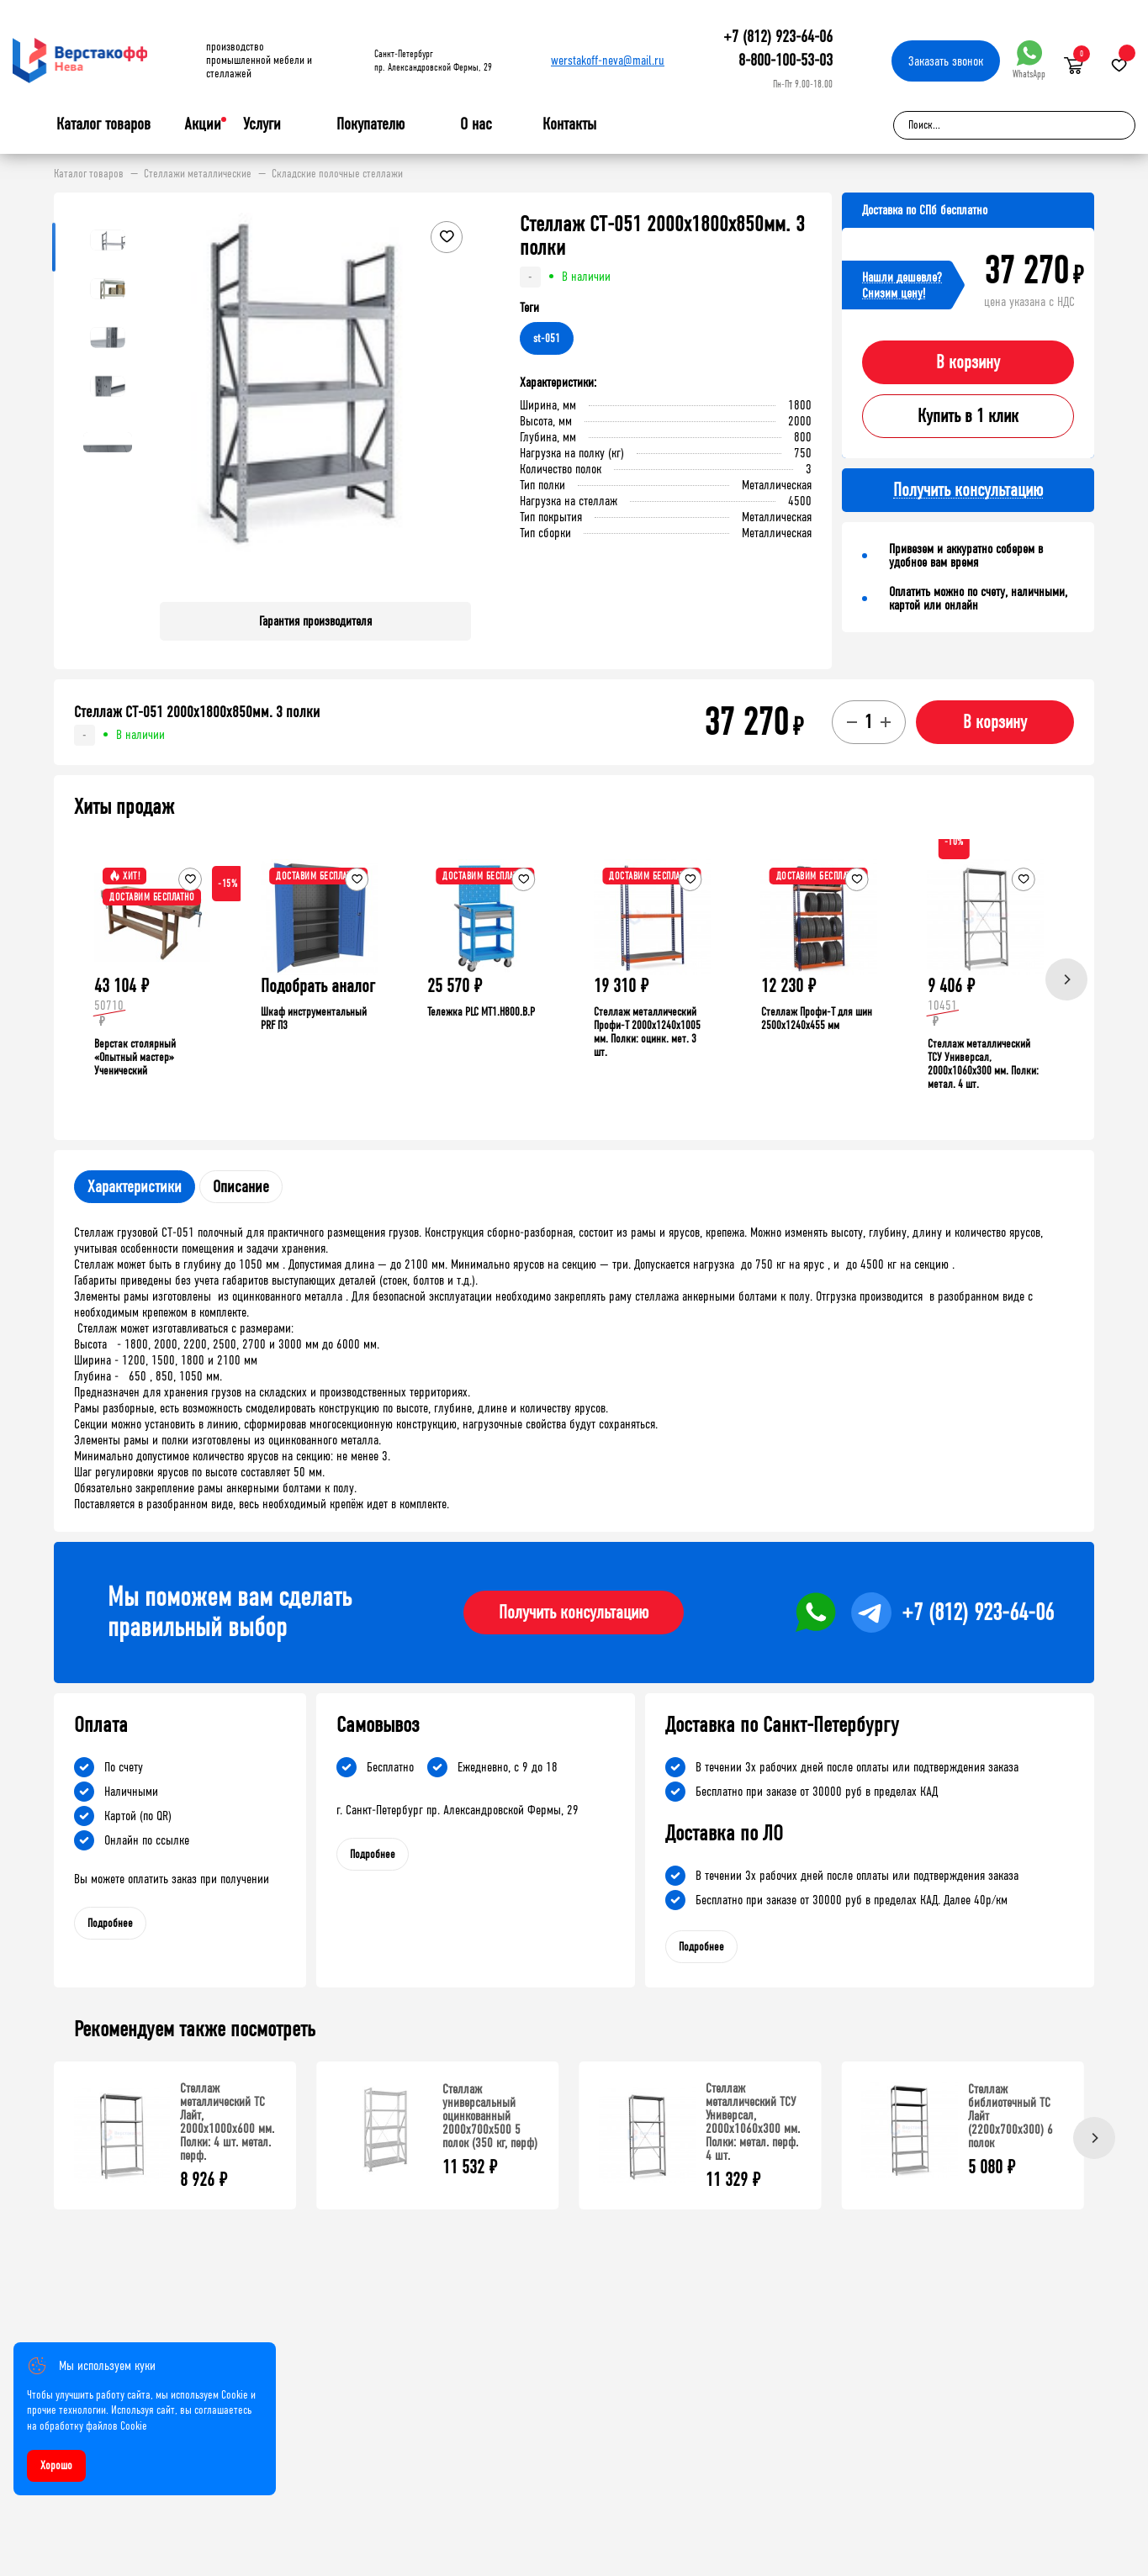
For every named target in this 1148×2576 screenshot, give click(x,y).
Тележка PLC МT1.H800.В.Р (481, 1012)
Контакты (569, 124)
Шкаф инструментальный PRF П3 (314, 1018)
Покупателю (370, 124)
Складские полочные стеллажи (337, 174)
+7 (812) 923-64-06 (778, 36)
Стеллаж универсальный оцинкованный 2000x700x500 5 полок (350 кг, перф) (489, 2116)
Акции (202, 124)
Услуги (262, 124)
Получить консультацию (573, 1612)
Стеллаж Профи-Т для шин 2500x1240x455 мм (816, 1018)
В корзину (968, 362)
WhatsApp (1029, 60)
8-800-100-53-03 (785, 60)
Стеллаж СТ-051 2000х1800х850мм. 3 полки (197, 712)
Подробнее (110, 1923)
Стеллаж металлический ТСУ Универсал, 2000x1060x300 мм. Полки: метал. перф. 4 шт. (753, 2121)
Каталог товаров (103, 124)
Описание (241, 1186)
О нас (476, 124)
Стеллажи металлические (197, 174)
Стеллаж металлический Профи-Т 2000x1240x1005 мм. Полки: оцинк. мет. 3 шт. (647, 1032)
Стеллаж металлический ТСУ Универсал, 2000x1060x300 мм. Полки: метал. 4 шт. (983, 1064)
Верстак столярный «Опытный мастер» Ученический (135, 1057)
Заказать (945, 61)
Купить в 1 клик (968, 416)
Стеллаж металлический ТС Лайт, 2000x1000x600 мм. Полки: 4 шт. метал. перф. (227, 2121)
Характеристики (134, 1186)
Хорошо (56, 2465)
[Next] (1066, 979)
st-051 (546, 338)
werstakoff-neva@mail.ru (607, 60)
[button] (455, 401)
